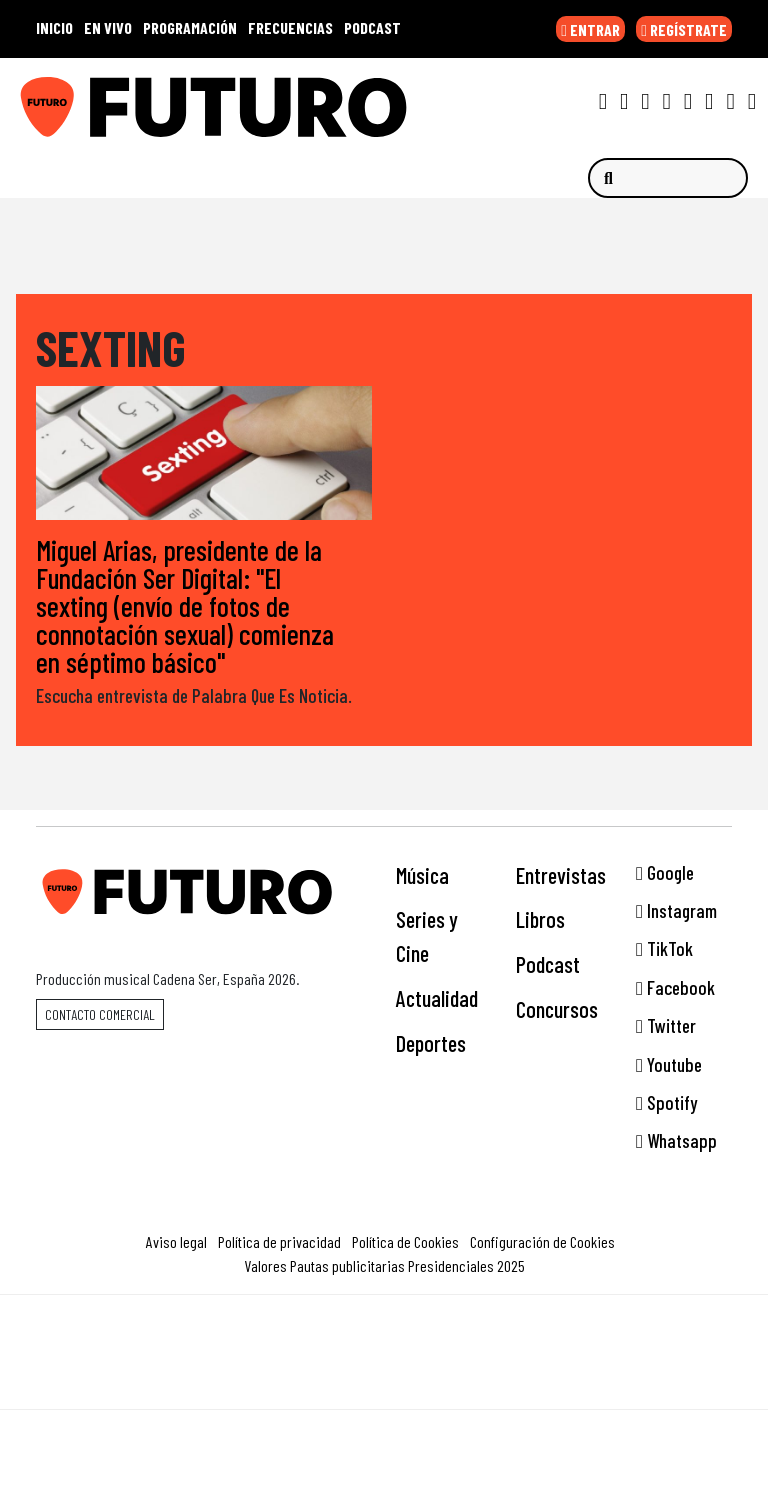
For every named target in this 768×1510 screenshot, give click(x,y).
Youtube (669, 1064)
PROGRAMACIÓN (190, 27)
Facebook (675, 987)
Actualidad (437, 998)
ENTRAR (590, 29)
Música (422, 875)
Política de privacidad (279, 1241)
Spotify (666, 1102)
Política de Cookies (405, 1241)
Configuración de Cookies (542, 1241)
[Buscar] (668, 178)
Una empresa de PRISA (384, 1338)
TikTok (664, 948)
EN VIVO (108, 27)
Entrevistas (561, 875)
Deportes (431, 1043)
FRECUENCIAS (290, 27)
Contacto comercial (100, 1014)
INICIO (54, 27)
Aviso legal (176, 1241)
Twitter (666, 1025)
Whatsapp (676, 1140)
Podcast (548, 964)
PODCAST (372, 27)
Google (665, 872)
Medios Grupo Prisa (384, 1387)
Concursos (557, 1009)
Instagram (676, 910)
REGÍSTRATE (684, 29)
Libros (540, 919)
